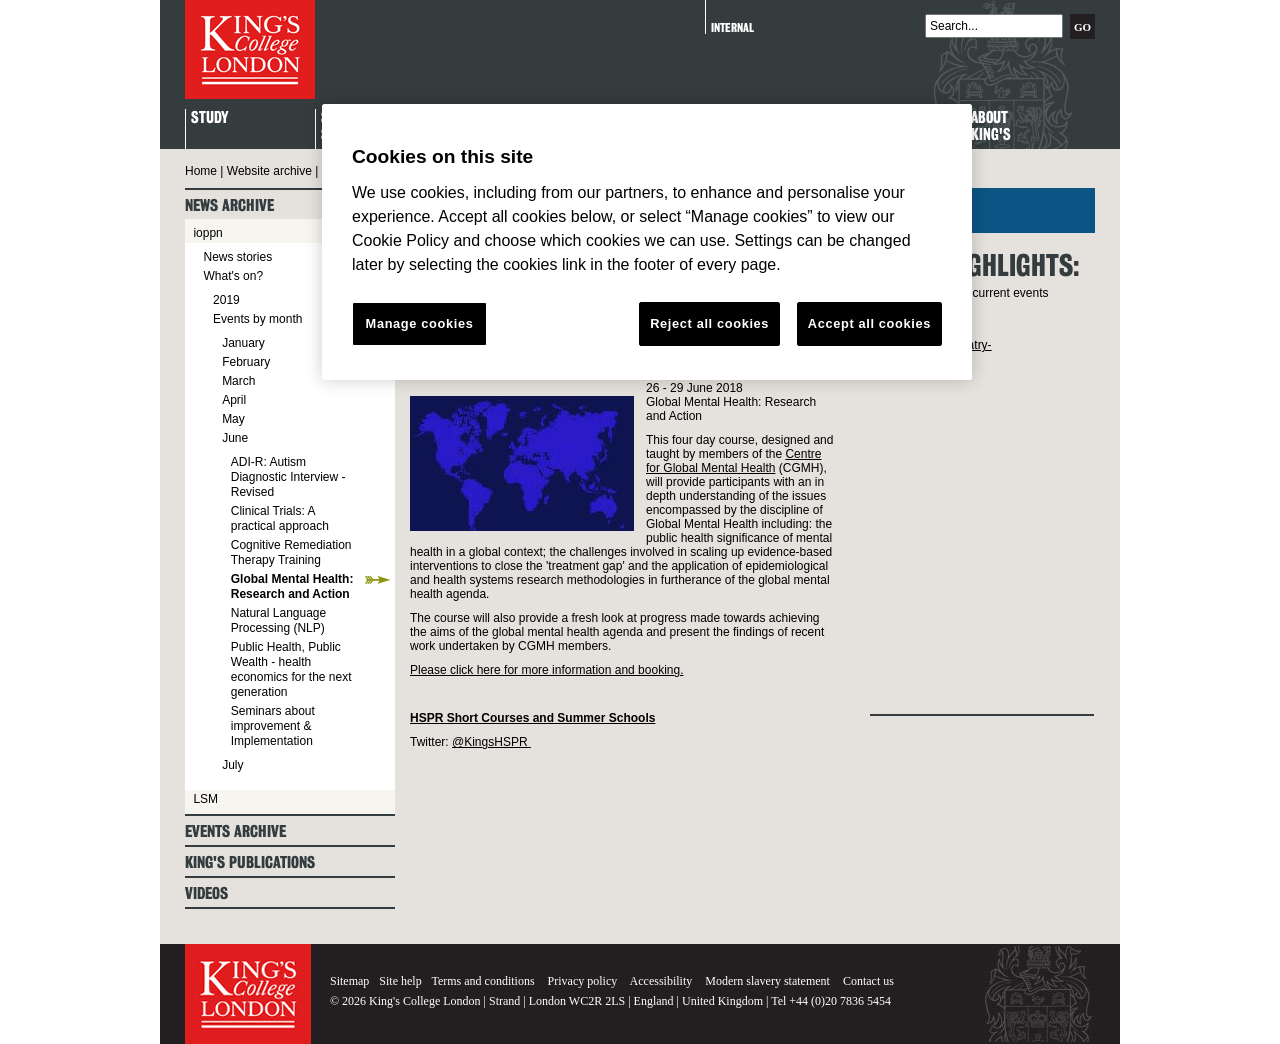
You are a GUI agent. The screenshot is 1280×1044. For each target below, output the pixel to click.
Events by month (257, 319)
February (246, 362)
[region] (647, 242)
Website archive (269, 171)
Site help (400, 981)
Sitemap (349, 981)
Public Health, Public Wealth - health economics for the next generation (291, 669)
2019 (226, 300)
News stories (237, 257)
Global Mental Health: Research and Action (292, 586)
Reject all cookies (709, 323)
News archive (229, 205)
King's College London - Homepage (250, 49)
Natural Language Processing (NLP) (278, 620)
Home (201, 171)
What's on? (233, 276)
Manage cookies (420, 323)
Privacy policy (583, 981)
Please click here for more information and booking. (546, 670)
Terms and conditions (482, 981)
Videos (206, 893)
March (238, 381)
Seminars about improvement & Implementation (273, 726)
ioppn (207, 233)
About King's (991, 127)
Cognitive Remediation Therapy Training (291, 552)
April (234, 400)
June (235, 438)
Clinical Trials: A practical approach (280, 518)
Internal (732, 27)
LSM (205, 799)
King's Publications (250, 862)
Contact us (868, 981)
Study (209, 118)
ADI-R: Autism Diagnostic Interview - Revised (288, 477)
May (233, 419)
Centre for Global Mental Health (733, 461)
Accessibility (661, 981)
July (232, 765)
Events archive (235, 831)
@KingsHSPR (491, 742)
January (243, 343)
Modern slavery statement (767, 981)
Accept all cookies (869, 323)
